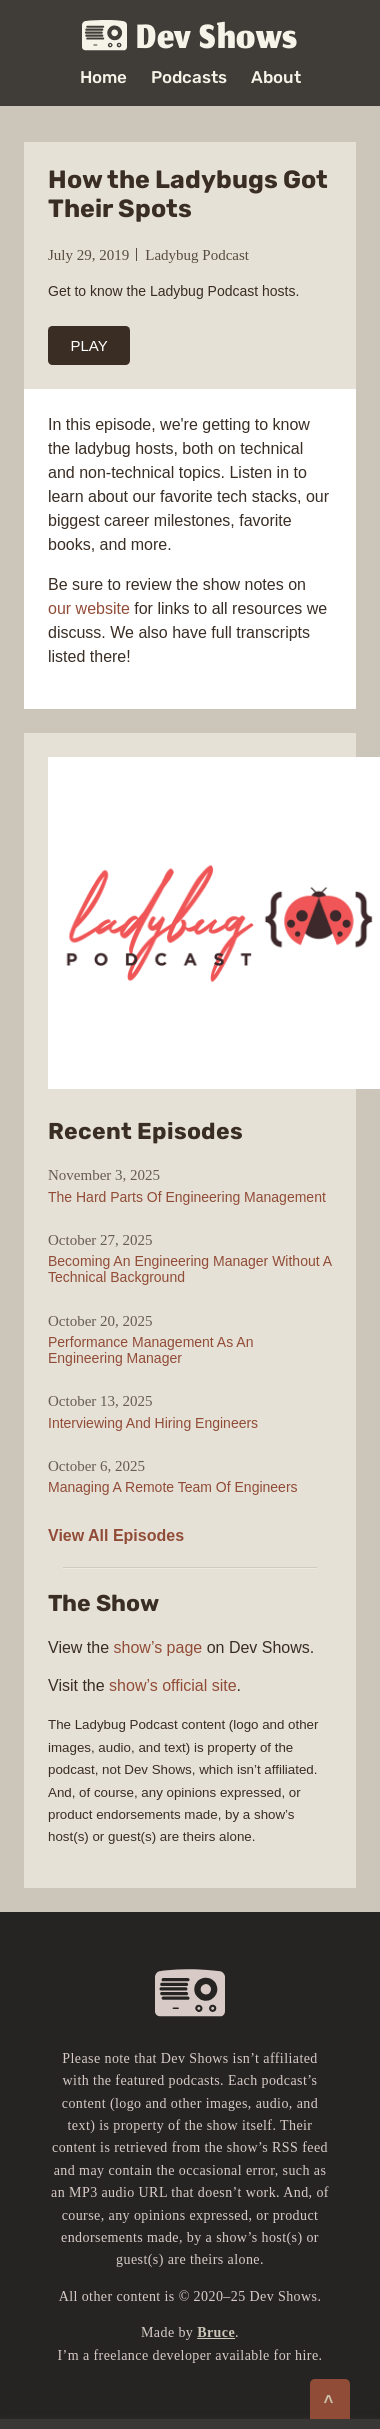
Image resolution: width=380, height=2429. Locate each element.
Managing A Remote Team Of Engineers (173, 1487)
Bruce (216, 2332)
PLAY (89, 345)
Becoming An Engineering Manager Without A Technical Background (189, 1269)
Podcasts (189, 77)
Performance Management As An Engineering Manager (150, 1350)
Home (103, 77)
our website (89, 608)
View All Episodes (116, 1535)
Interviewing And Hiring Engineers (153, 1423)
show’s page (158, 1647)
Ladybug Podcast (197, 255)
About (276, 77)
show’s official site (172, 1685)
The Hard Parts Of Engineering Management (187, 1197)
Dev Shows (190, 36)
